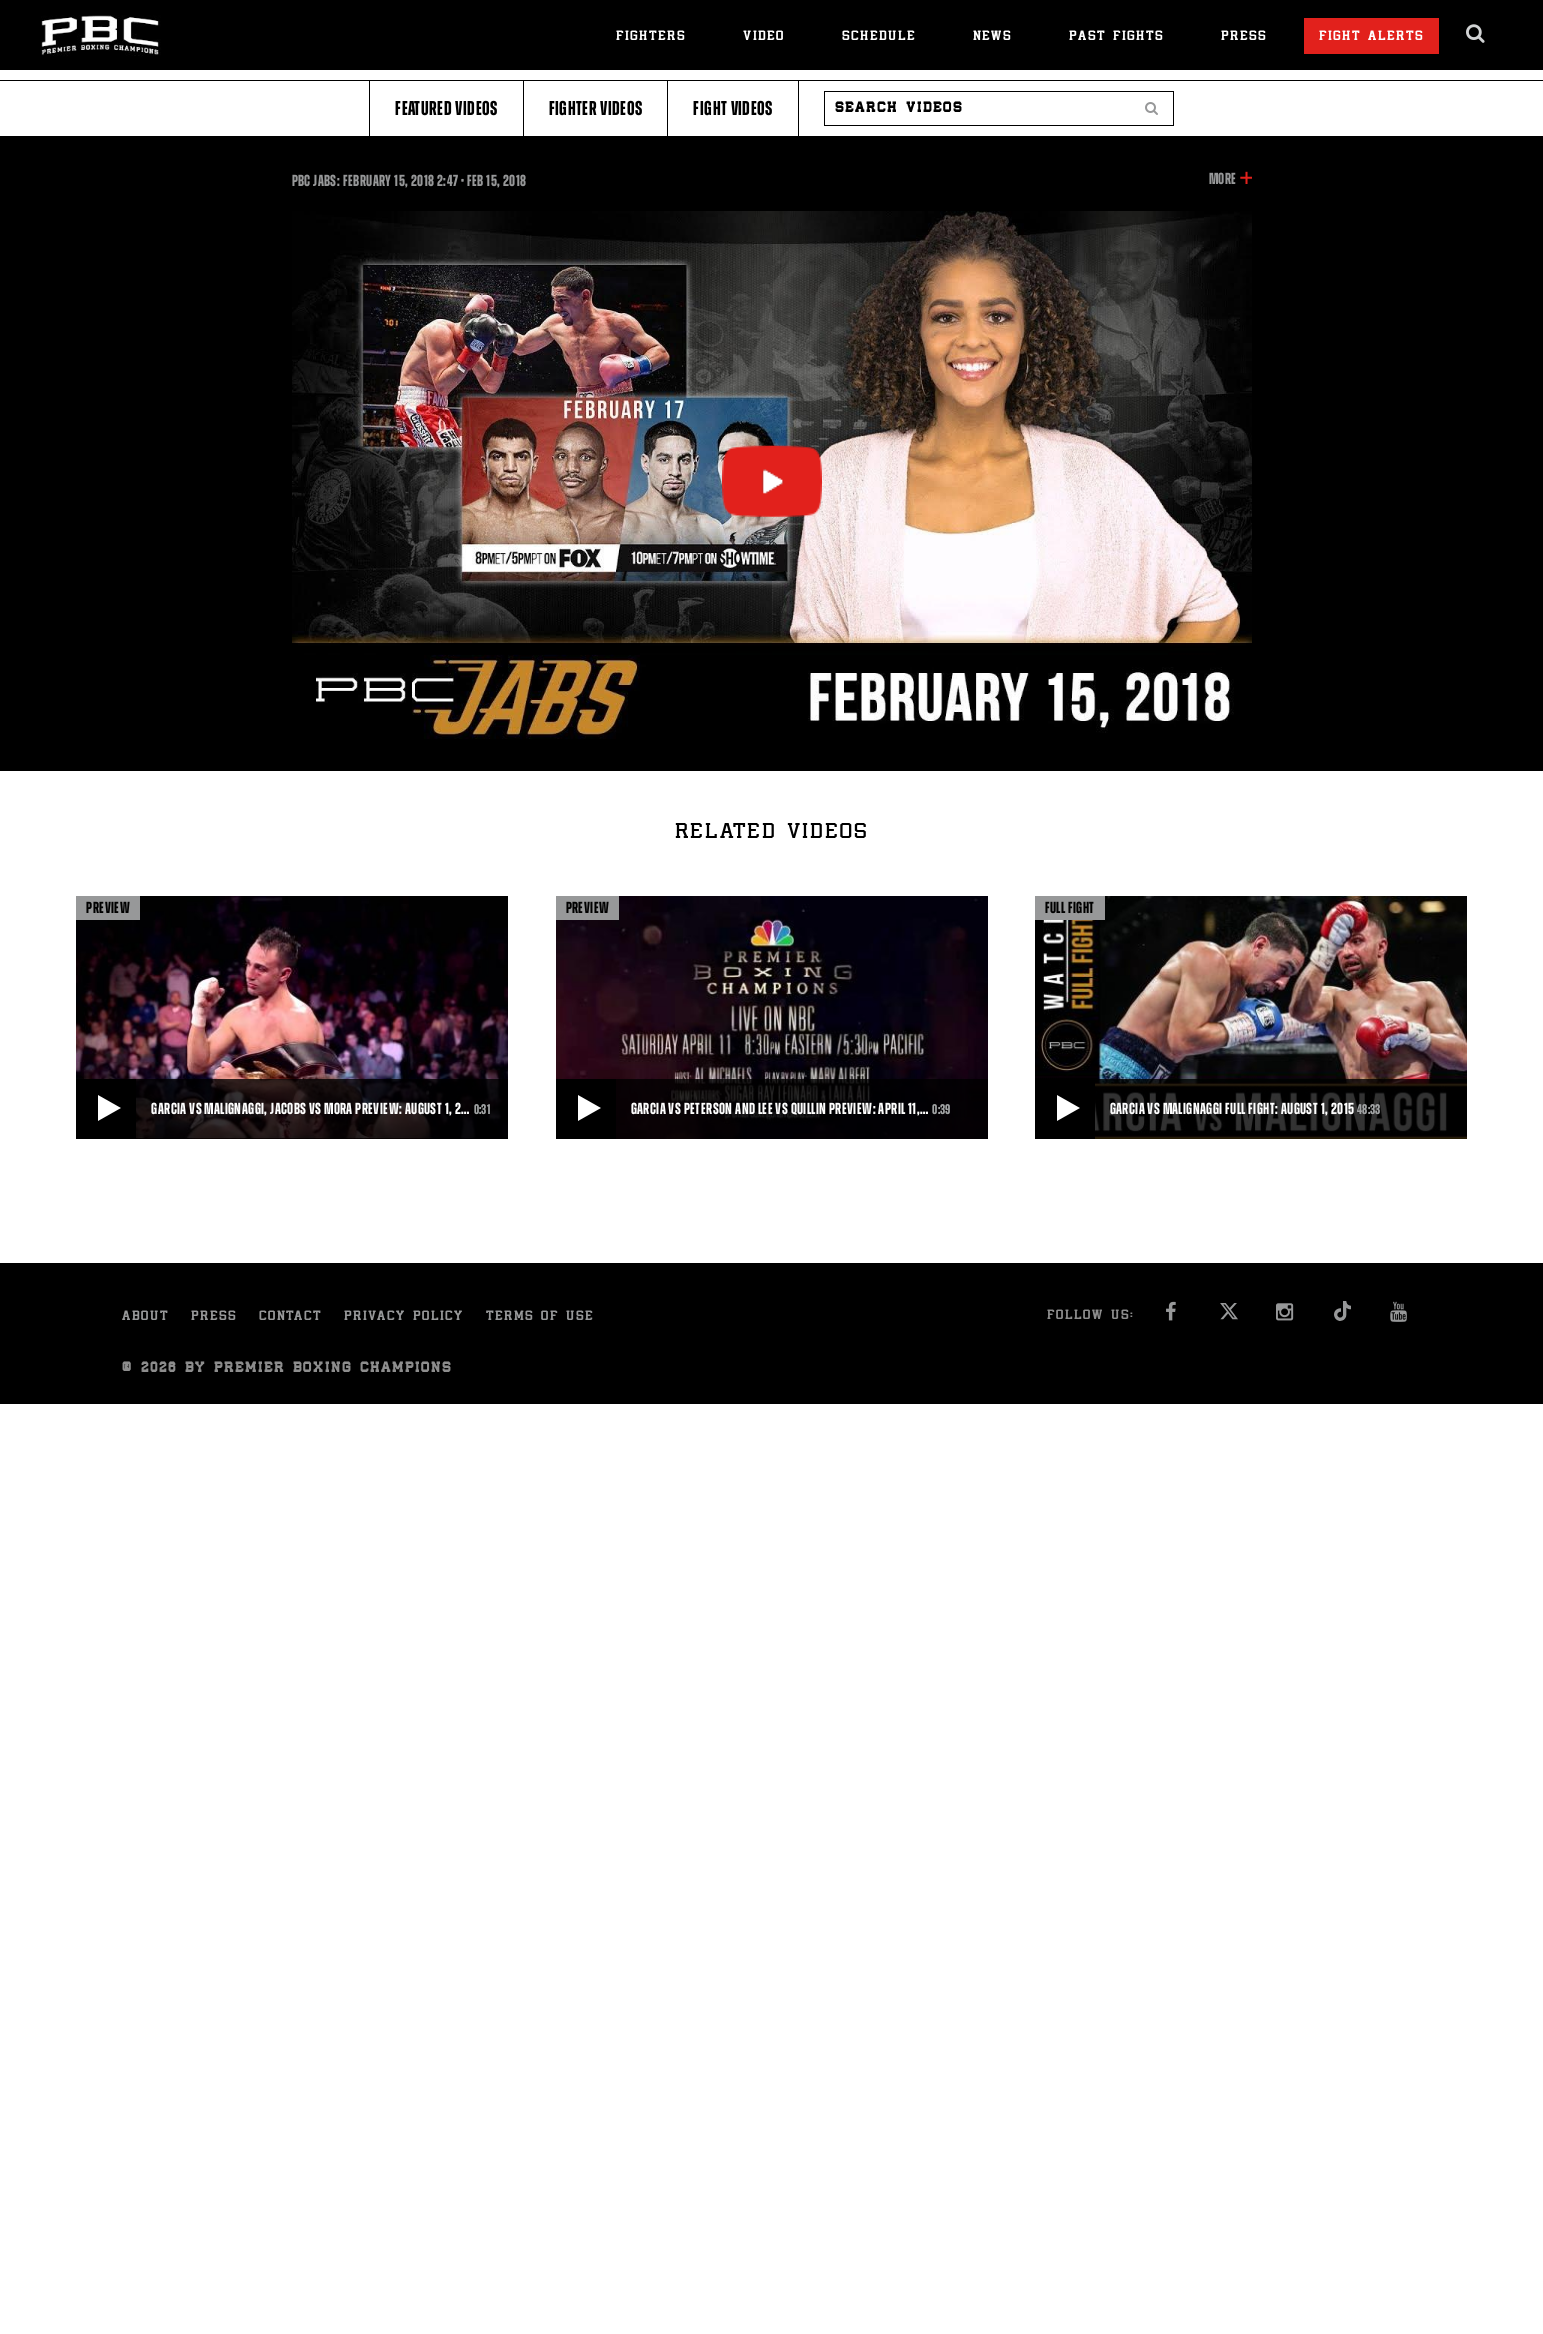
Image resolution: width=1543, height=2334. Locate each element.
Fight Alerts (1371, 37)
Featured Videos (446, 108)
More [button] (1222, 179)
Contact (290, 1317)
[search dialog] (1476, 34)
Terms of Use (540, 1317)
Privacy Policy (404, 1317)
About (145, 1317)
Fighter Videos (596, 108)
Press (1244, 37)
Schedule (879, 37)
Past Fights (1116, 37)
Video (764, 37)
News (992, 37)
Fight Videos (732, 108)
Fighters (651, 37)
